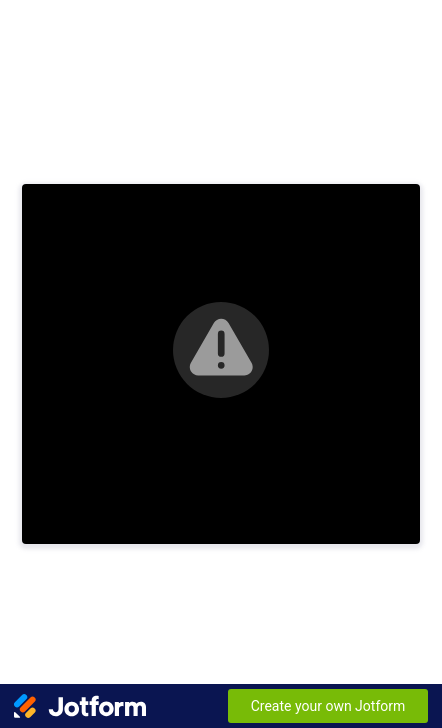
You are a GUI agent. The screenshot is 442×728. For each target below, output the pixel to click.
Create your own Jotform (328, 706)
